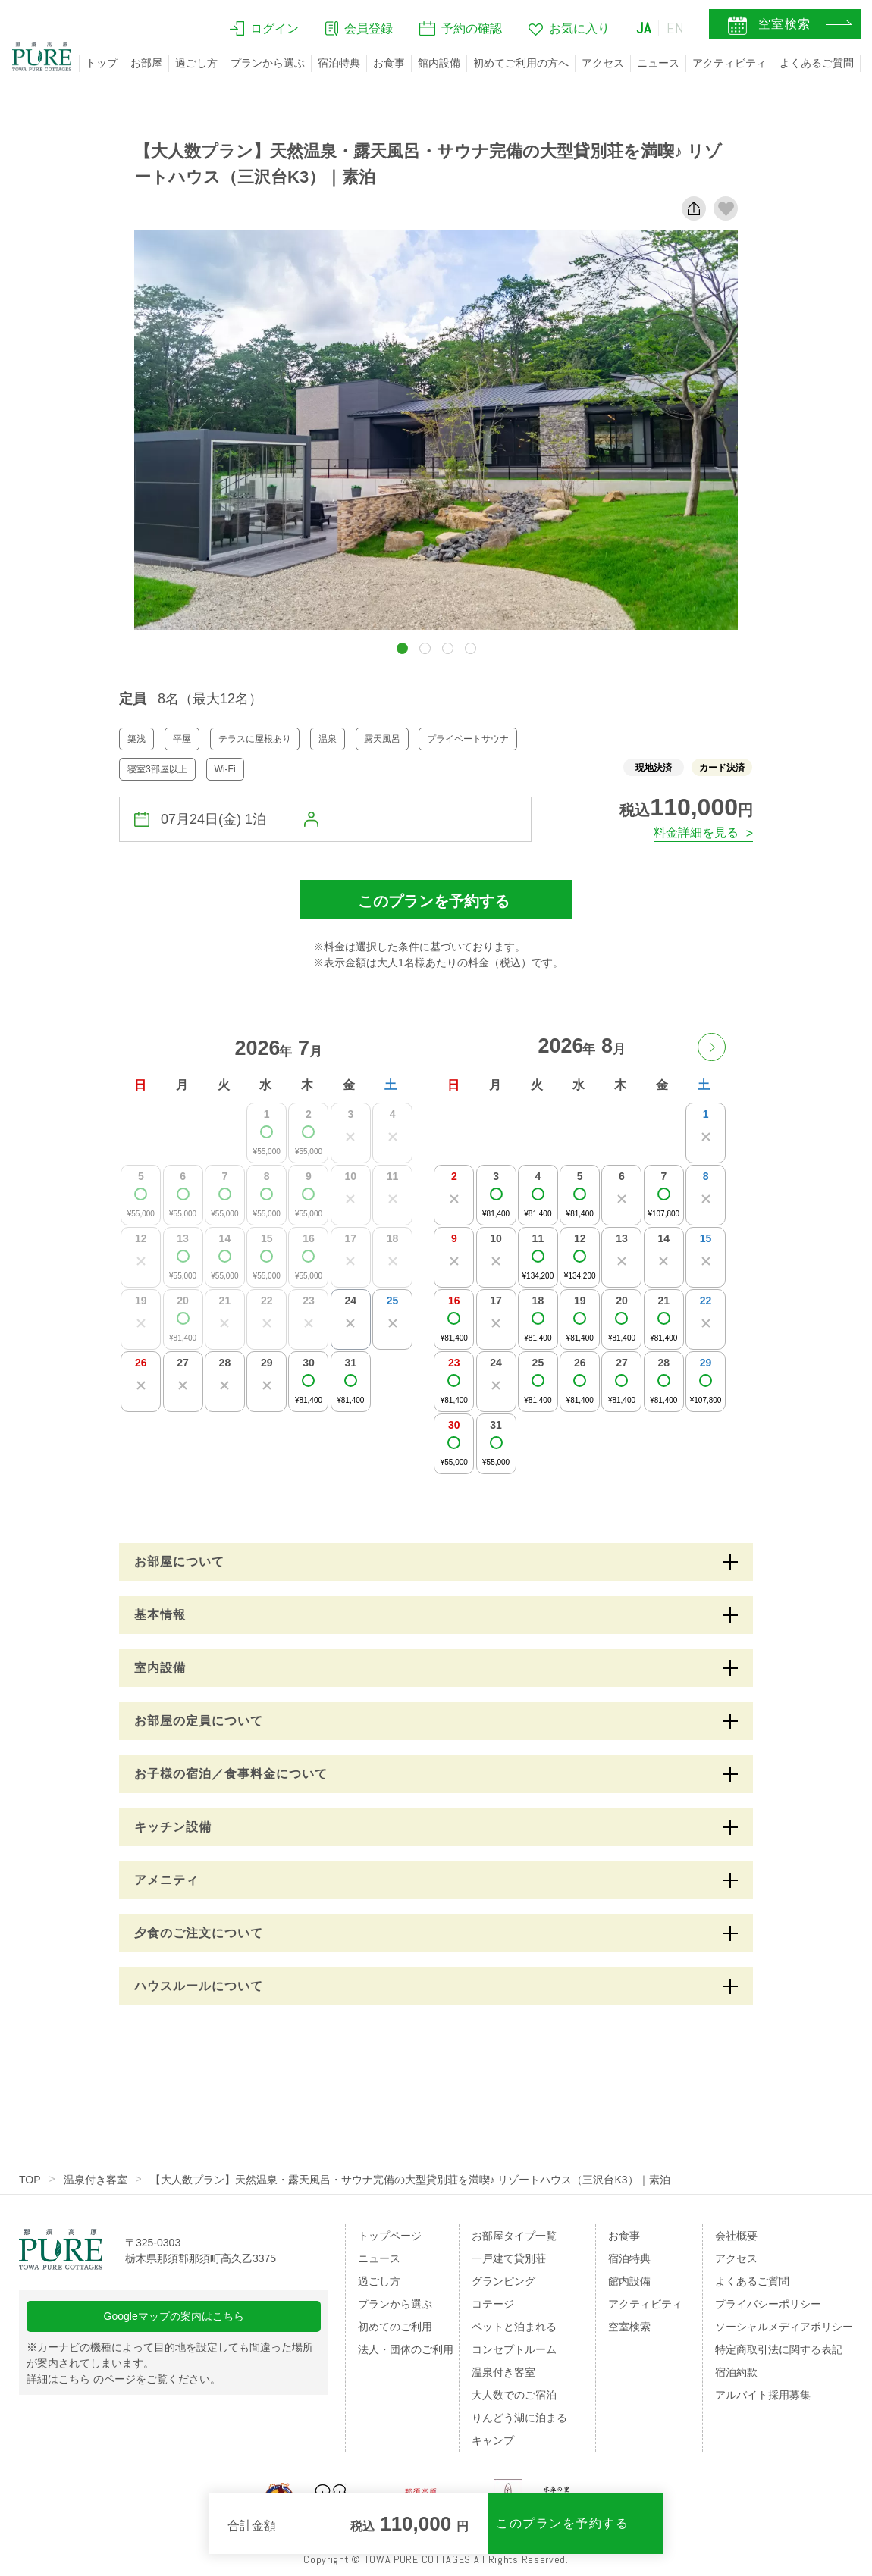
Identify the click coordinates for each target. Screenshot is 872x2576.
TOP (30, 2180)
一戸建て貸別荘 (509, 2258)
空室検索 (629, 2327)
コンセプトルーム (514, 2349)
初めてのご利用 (395, 2327)
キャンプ (493, 2440)
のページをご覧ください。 (124, 2379)
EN (676, 28)
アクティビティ (729, 63)
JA (643, 28)
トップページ (390, 2236)
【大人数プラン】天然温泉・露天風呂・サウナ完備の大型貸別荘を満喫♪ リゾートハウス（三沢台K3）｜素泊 (410, 2180)
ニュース (658, 63)
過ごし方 (196, 63)
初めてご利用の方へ (521, 63)
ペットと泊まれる (514, 2327)
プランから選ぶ (268, 63)
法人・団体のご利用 (405, 2349)
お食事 (389, 63)
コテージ (493, 2304)
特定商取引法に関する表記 (778, 2349)
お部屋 (146, 63)
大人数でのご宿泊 (514, 2395)
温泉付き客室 (95, 2180)
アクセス (603, 63)
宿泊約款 (736, 2372)
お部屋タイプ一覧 (514, 2236)
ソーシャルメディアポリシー (784, 2327)
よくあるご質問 (816, 63)
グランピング (503, 2281)
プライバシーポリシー (768, 2304)
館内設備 (439, 63)
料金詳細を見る (696, 832)
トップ (102, 63)
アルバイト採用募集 (763, 2395)
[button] (402, 648)
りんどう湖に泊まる (519, 2418)
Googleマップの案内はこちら (174, 2316)
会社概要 (736, 2236)
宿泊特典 (339, 63)
